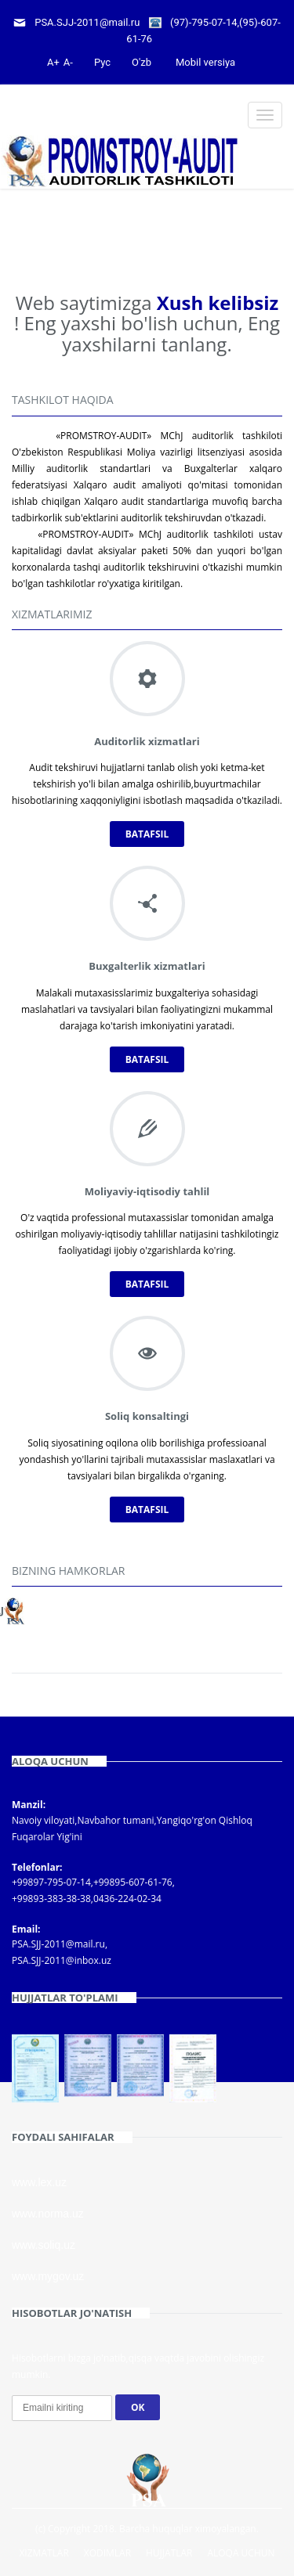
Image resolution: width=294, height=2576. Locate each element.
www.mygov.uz (48, 2276)
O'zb (141, 62)
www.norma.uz (48, 2213)
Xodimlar (107, 2553)
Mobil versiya (205, 62)
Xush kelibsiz (218, 302)
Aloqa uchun (240, 2553)
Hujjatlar (169, 2553)
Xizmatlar (43, 2553)
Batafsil (147, 834)
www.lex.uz (39, 2182)
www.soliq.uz (43, 2245)
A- (68, 62)
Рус (102, 62)
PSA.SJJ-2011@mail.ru (87, 22)
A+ (53, 62)
